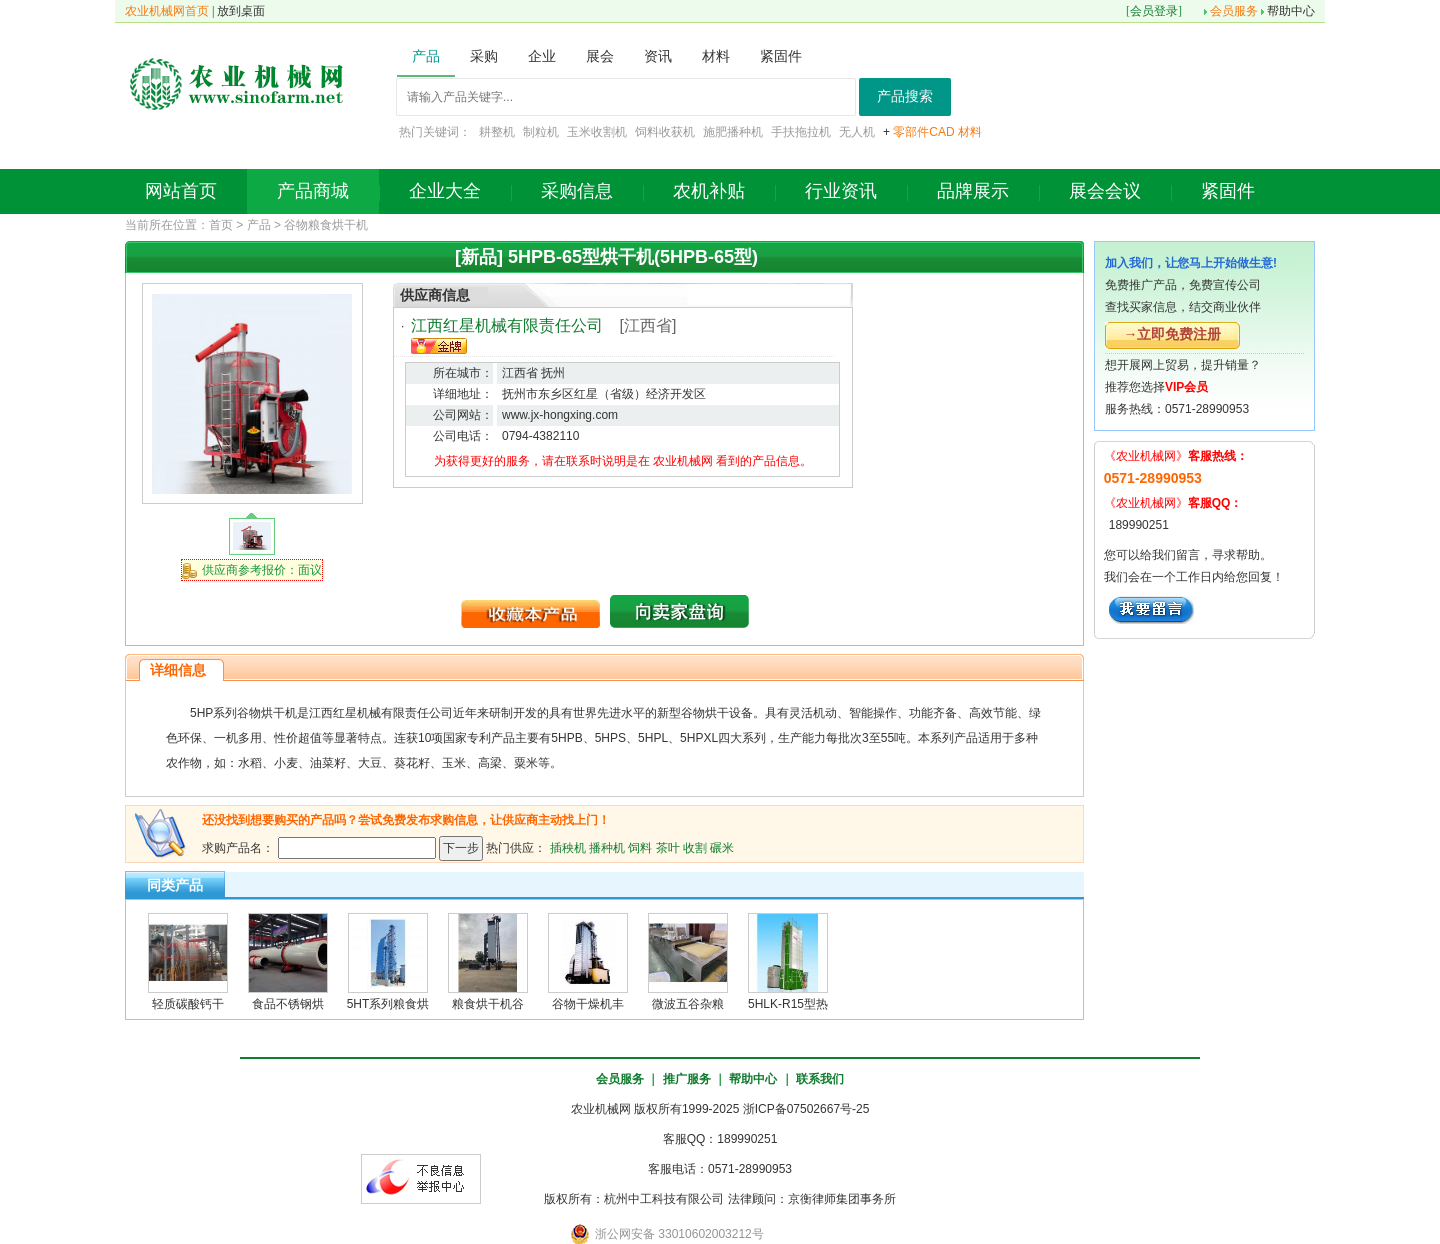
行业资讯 (841, 191)
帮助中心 (1291, 11)
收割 (695, 847)
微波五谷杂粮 (688, 1004)
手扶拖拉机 (801, 132)
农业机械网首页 (167, 11)
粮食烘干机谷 (488, 1004)
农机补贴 (709, 191)
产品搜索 (905, 96)
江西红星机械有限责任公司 (507, 325)
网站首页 (181, 191)
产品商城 (313, 191)
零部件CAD (923, 132)
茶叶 (668, 847)
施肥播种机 (733, 132)
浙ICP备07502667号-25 (806, 1109)
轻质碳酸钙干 (188, 1004)
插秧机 (568, 847)
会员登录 (1154, 11)
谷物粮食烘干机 (326, 225)
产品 (259, 225)
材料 (970, 132)
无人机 (857, 132)
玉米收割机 (597, 132)
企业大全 (445, 191)
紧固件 (1228, 191)
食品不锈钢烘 (288, 1004)
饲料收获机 (665, 132)
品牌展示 (973, 191)
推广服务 (687, 1079)
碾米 (722, 847)
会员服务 (1234, 11)
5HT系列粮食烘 (388, 1004)
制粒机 (541, 132)
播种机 (607, 847)
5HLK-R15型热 (788, 1004)
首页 (221, 225)
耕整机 (497, 132)
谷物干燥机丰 (588, 1004)
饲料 (640, 847)
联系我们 (820, 1079)
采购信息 (577, 191)
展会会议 (1105, 191)
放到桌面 (241, 11)
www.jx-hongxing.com (560, 415)
